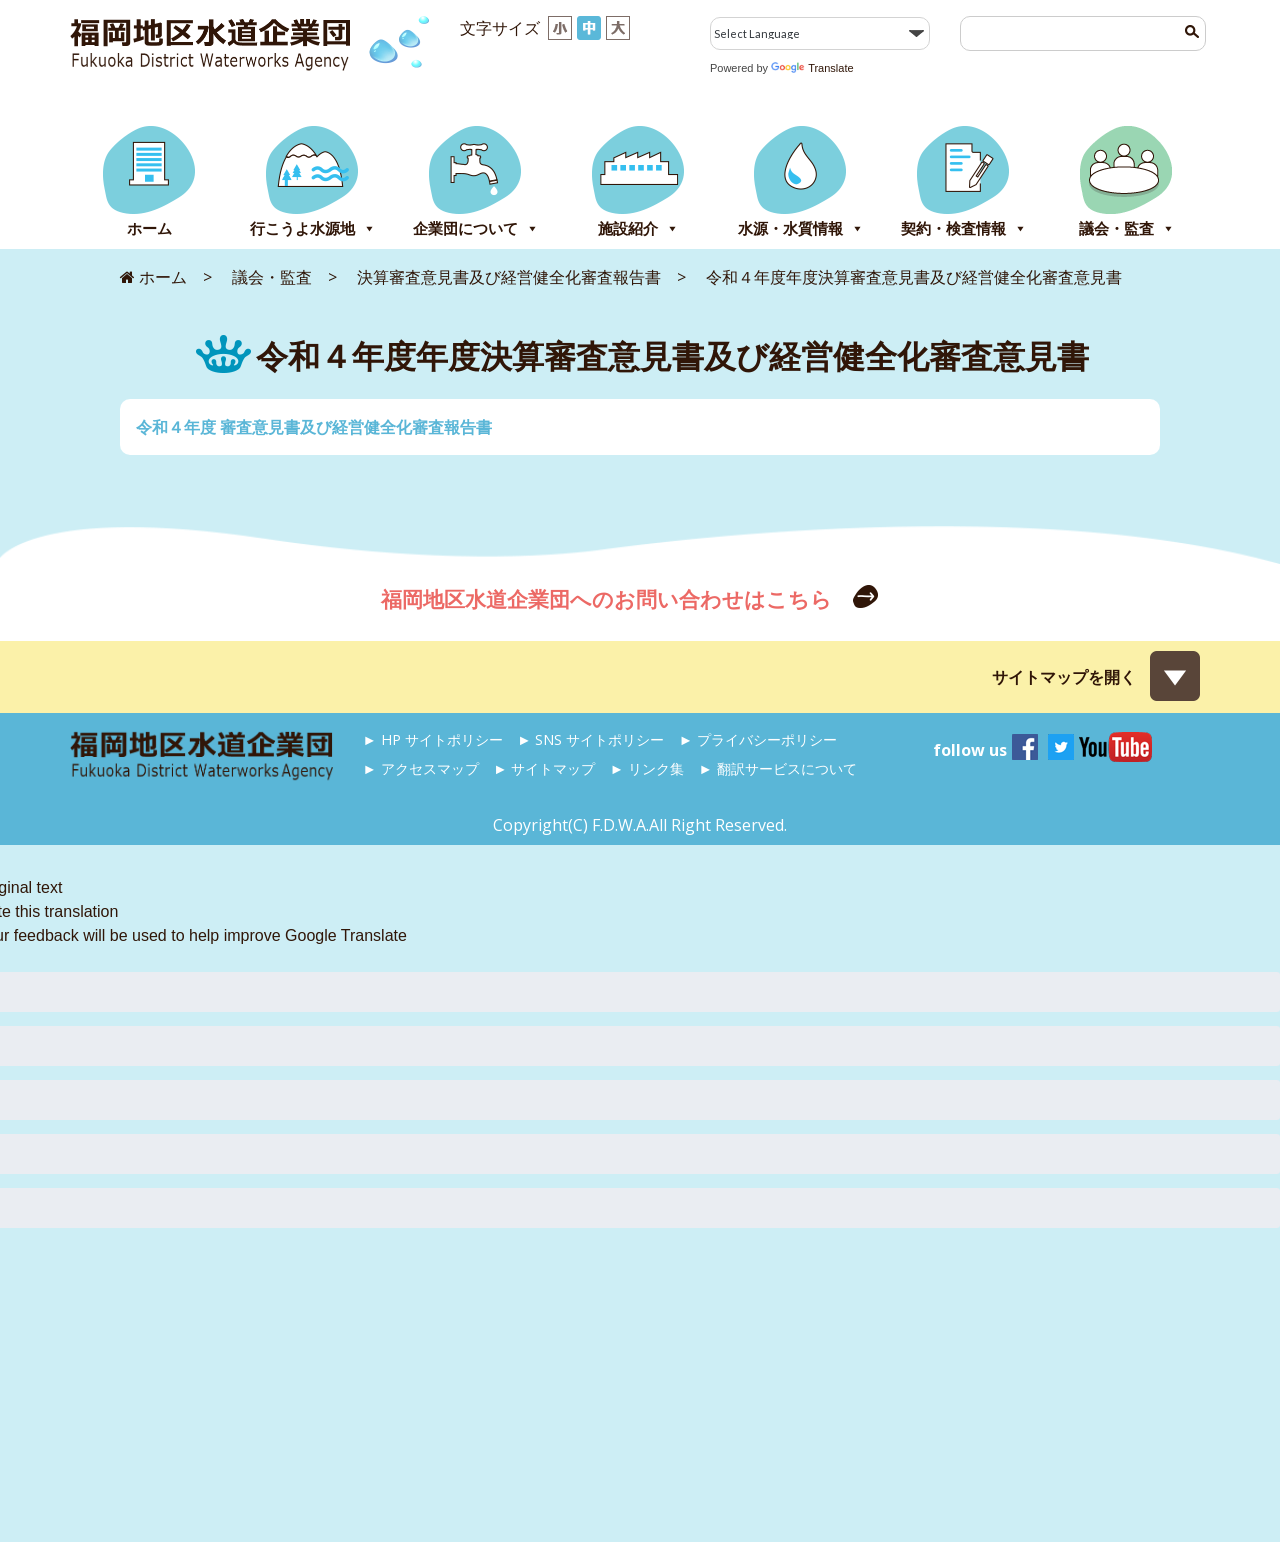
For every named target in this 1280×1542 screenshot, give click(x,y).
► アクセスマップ (421, 768)
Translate (812, 68)
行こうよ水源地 (313, 229)
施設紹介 (638, 229)
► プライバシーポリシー (758, 739)
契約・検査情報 (964, 229)
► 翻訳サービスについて (777, 768)
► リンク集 (647, 768)
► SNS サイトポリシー (590, 739)
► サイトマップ (544, 768)
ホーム (149, 228)
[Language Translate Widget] (820, 33)
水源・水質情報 (801, 229)
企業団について (476, 229)
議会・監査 (1127, 229)
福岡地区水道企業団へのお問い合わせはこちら (609, 599)
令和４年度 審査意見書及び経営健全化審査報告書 (314, 427)
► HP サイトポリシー (433, 739)
